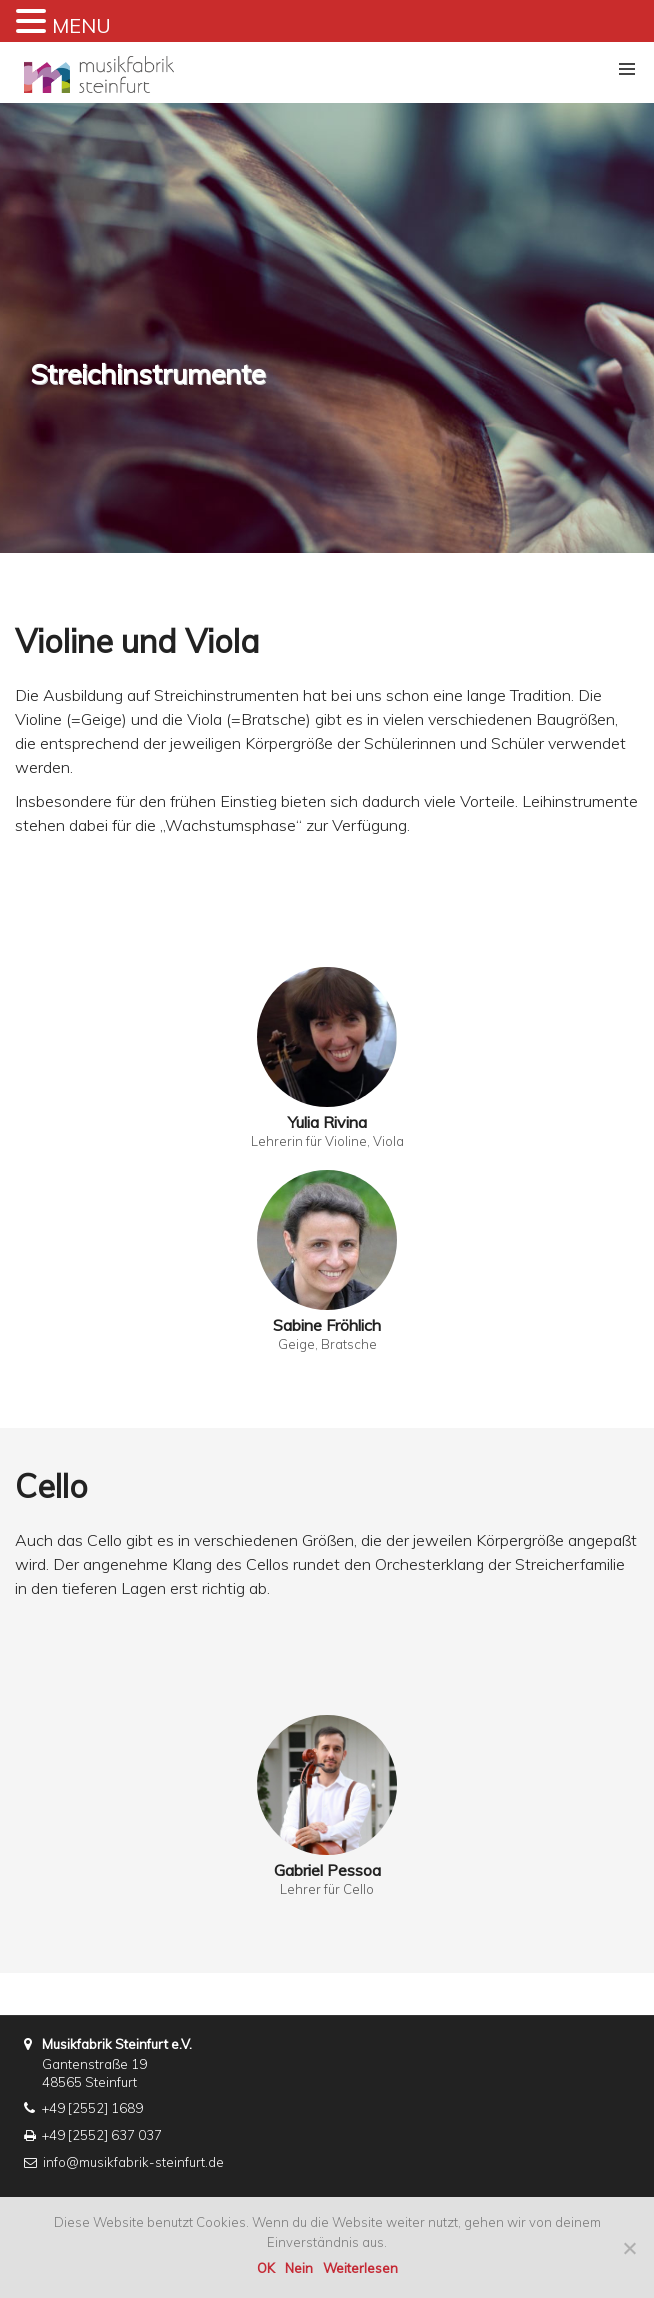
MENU (81, 25)
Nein (299, 2268)
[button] (627, 69)
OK (266, 2268)
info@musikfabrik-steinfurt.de (133, 2162)
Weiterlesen (360, 2268)
